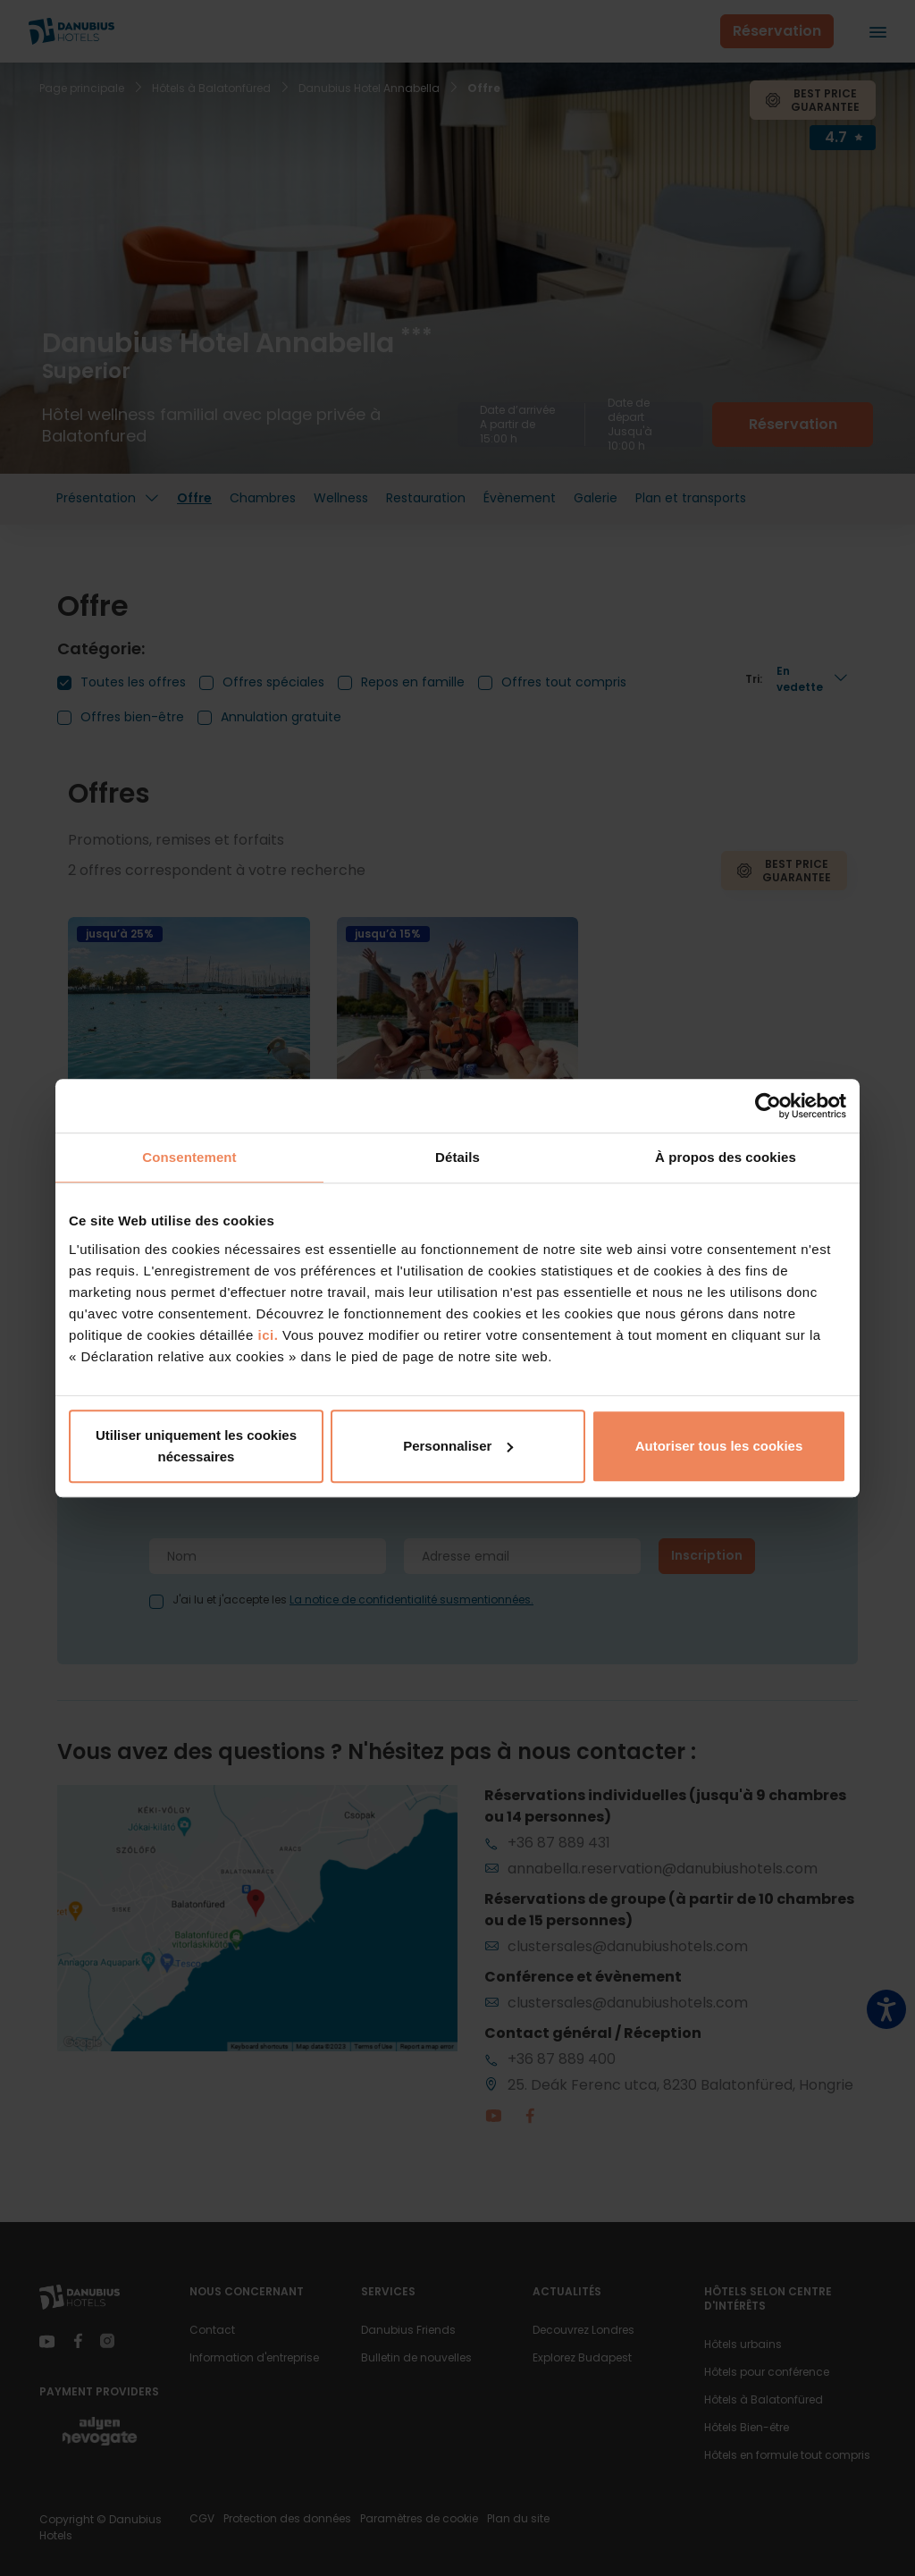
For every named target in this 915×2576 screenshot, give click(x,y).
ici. (267, 1335)
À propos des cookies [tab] (725, 1157)
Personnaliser (458, 1445)
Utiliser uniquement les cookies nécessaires (196, 1445)
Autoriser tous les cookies (719, 1445)
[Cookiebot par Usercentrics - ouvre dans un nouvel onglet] (768, 1105)
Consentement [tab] (189, 1157)
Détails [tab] (457, 1157)
